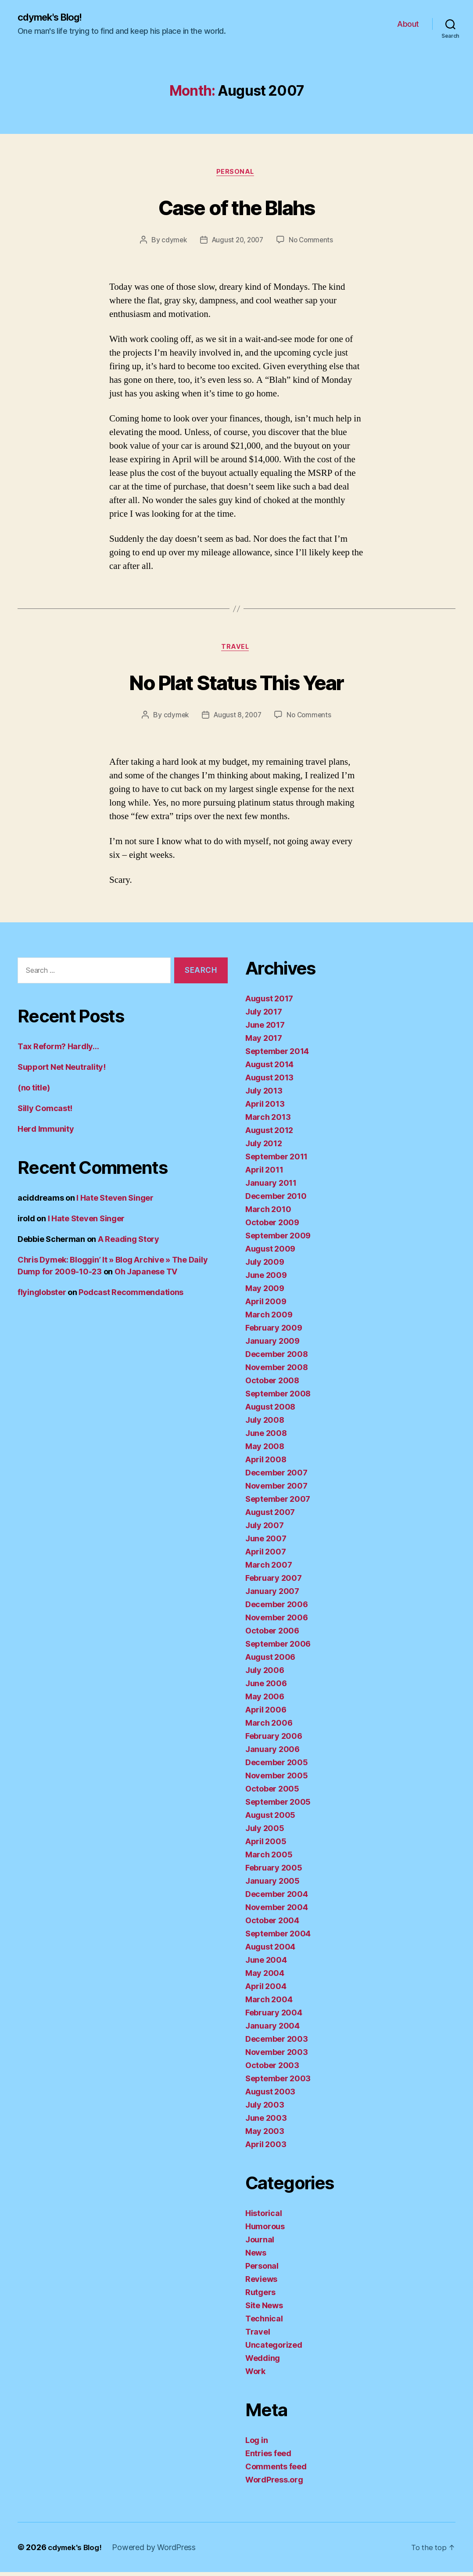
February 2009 (273, 1331)
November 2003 (276, 2056)
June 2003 (266, 2121)
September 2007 (277, 1502)
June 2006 (266, 1687)
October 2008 (272, 1384)
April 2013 (264, 1107)
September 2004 (278, 1937)
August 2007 (270, 1516)
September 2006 (278, 1647)
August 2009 (270, 1252)
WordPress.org (274, 2483)
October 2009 (272, 1226)
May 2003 (264, 2135)
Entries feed (268, 2457)
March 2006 (268, 1726)
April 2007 (265, 1555)
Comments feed (276, 2470)
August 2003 (270, 2095)
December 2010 (276, 1200)
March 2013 (267, 1121)
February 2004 (273, 2016)
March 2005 (268, 1858)
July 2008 (264, 1423)
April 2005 (265, 1845)
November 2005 (276, 1779)
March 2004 (268, 2003)
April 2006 (265, 1713)
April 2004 (265, 1990)
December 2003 (276, 2042)
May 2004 (264, 1977)
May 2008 (264, 1450)
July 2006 (264, 1674)
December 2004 (276, 1898)
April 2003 (265, 2148)
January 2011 (271, 1186)
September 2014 (277, 1055)
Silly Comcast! (45, 1111)
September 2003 (278, 2082)
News (255, 2256)
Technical (264, 2322)
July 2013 (264, 1094)
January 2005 (272, 1884)
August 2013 (269, 1081)
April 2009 (265, 1305)
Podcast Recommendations (131, 1295)
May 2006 (264, 1700)
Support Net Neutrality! (62, 1070)
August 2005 (270, 1819)
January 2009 (272, 1344)
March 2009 (268, 1318)
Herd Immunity (46, 1132)
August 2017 (269, 1002)
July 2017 (263, 1015)
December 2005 (276, 1766)
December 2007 (276, 1476)
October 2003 (272, 2069)
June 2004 (266, 1963)
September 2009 (278, 1239)
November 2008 (276, 1371)
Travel (236, 651)
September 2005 (278, 1805)
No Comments (313, 242)
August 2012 (269, 1134)
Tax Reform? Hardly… (58, 1049)
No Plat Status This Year (236, 684)
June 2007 (266, 1542)
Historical (263, 2217)
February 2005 (273, 1871)
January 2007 (272, 1595)
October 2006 (272, 1634)
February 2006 (273, 1740)
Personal (236, 174)
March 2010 (268, 1213)
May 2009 (264, 1292)
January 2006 (272, 1753)
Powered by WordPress (158, 2551)
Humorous (265, 2230)
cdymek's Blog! (54, 17)
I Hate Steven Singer (115, 1201)
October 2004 (272, 1924)
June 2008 (266, 1437)
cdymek (171, 242)
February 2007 (273, 1582)
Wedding (262, 2362)
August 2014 (269, 1068)
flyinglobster (42, 1295)
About (408, 24)
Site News (264, 2309)
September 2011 (276, 1160)
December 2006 (276, 1608)
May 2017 (263, 1042)
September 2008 (278, 1397)
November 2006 (276, 1621)
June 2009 (266, 1279)
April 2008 (265, 1463)
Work (255, 2375)
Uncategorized (273, 2348)
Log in (256, 2444)
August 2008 (270, 1410)
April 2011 (264, 1173)
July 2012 (263, 1147)
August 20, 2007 (237, 242)
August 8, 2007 (237, 718)
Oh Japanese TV (146, 1275)
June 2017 (265, 1028)
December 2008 (276, 1358)
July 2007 (264, 1529)
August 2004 (270, 1950)
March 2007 (268, 1568)
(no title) (34, 1091)
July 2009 (264, 1265)
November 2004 (276, 1911)
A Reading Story (128, 1242)
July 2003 (264, 2108)
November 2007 (276, 1489)
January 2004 (272, 2029)
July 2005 (264, 1832)
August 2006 (270, 1661)
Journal (259, 2243)
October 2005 (272, 1792)
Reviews (261, 2283)
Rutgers (260, 2296)
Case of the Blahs (236, 207)
